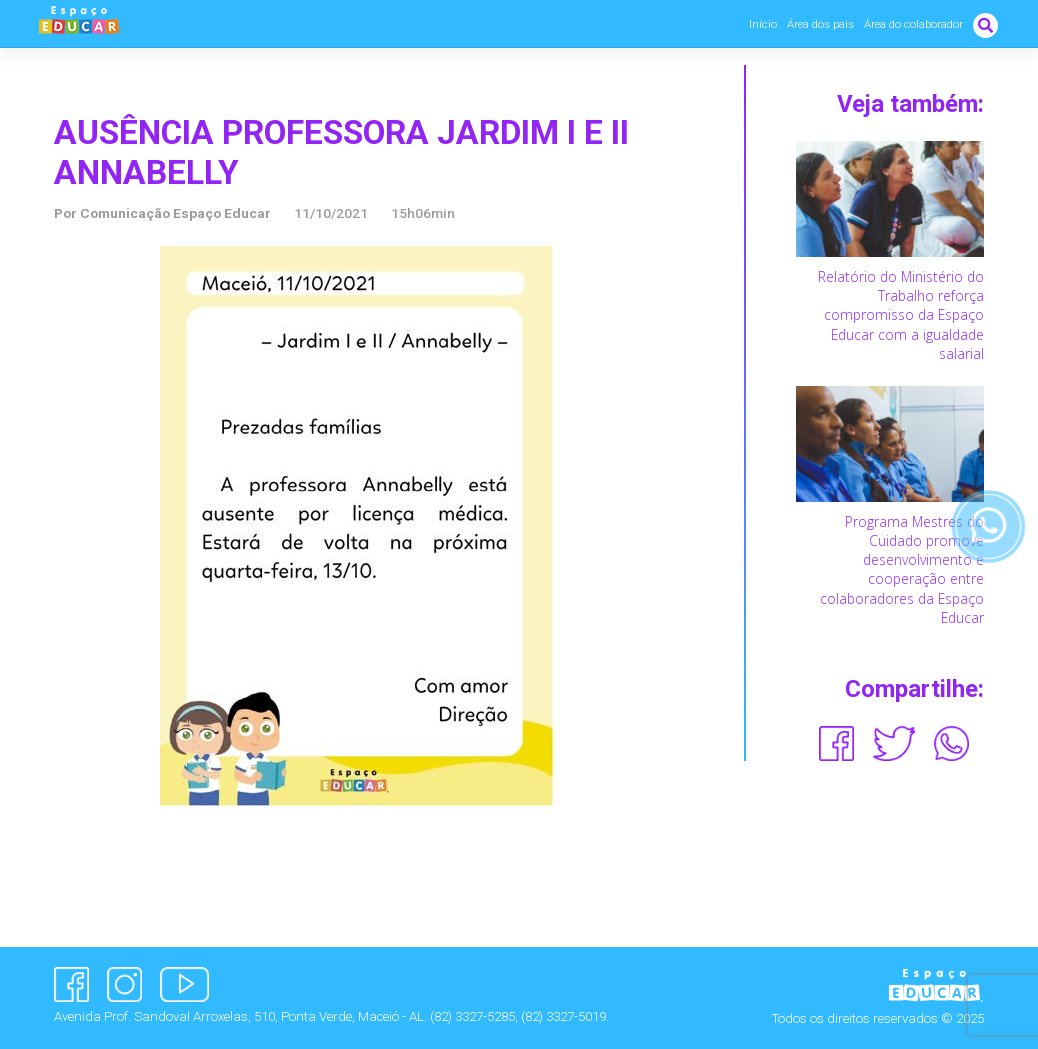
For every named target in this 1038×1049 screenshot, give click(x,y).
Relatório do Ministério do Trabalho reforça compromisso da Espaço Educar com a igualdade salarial (901, 315)
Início (763, 24)
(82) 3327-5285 (472, 1016)
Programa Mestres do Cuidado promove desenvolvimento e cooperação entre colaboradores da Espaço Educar (902, 569)
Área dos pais (820, 24)
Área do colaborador (913, 24)
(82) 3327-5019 (563, 1016)
